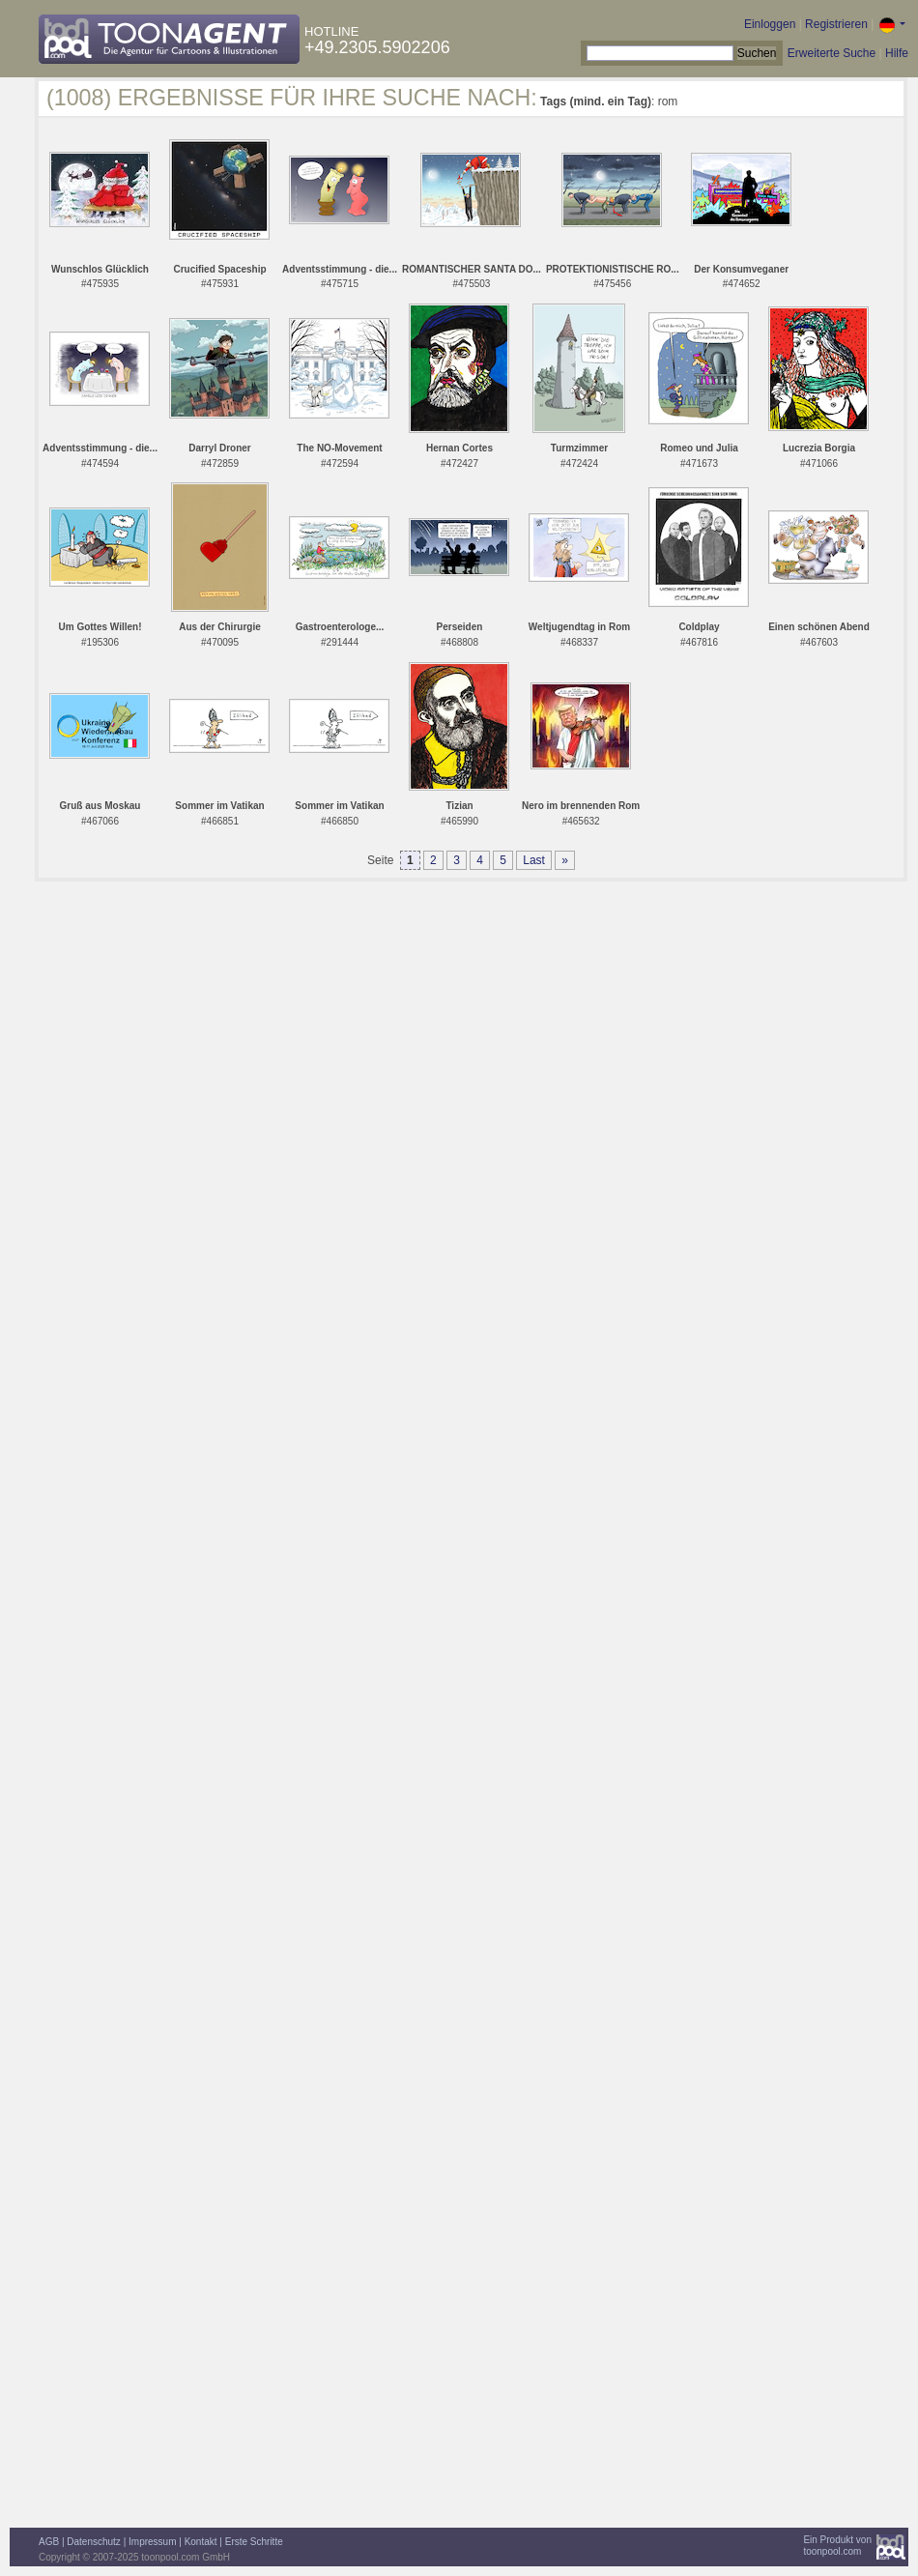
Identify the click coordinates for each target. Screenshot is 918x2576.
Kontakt (201, 2541)
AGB (49, 2541)
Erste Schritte (254, 2541)
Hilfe (896, 53)
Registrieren (836, 24)
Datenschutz (94, 2541)
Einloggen (769, 24)
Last (534, 860)
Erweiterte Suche (831, 53)
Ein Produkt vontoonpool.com (837, 2545)
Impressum (152, 2541)
